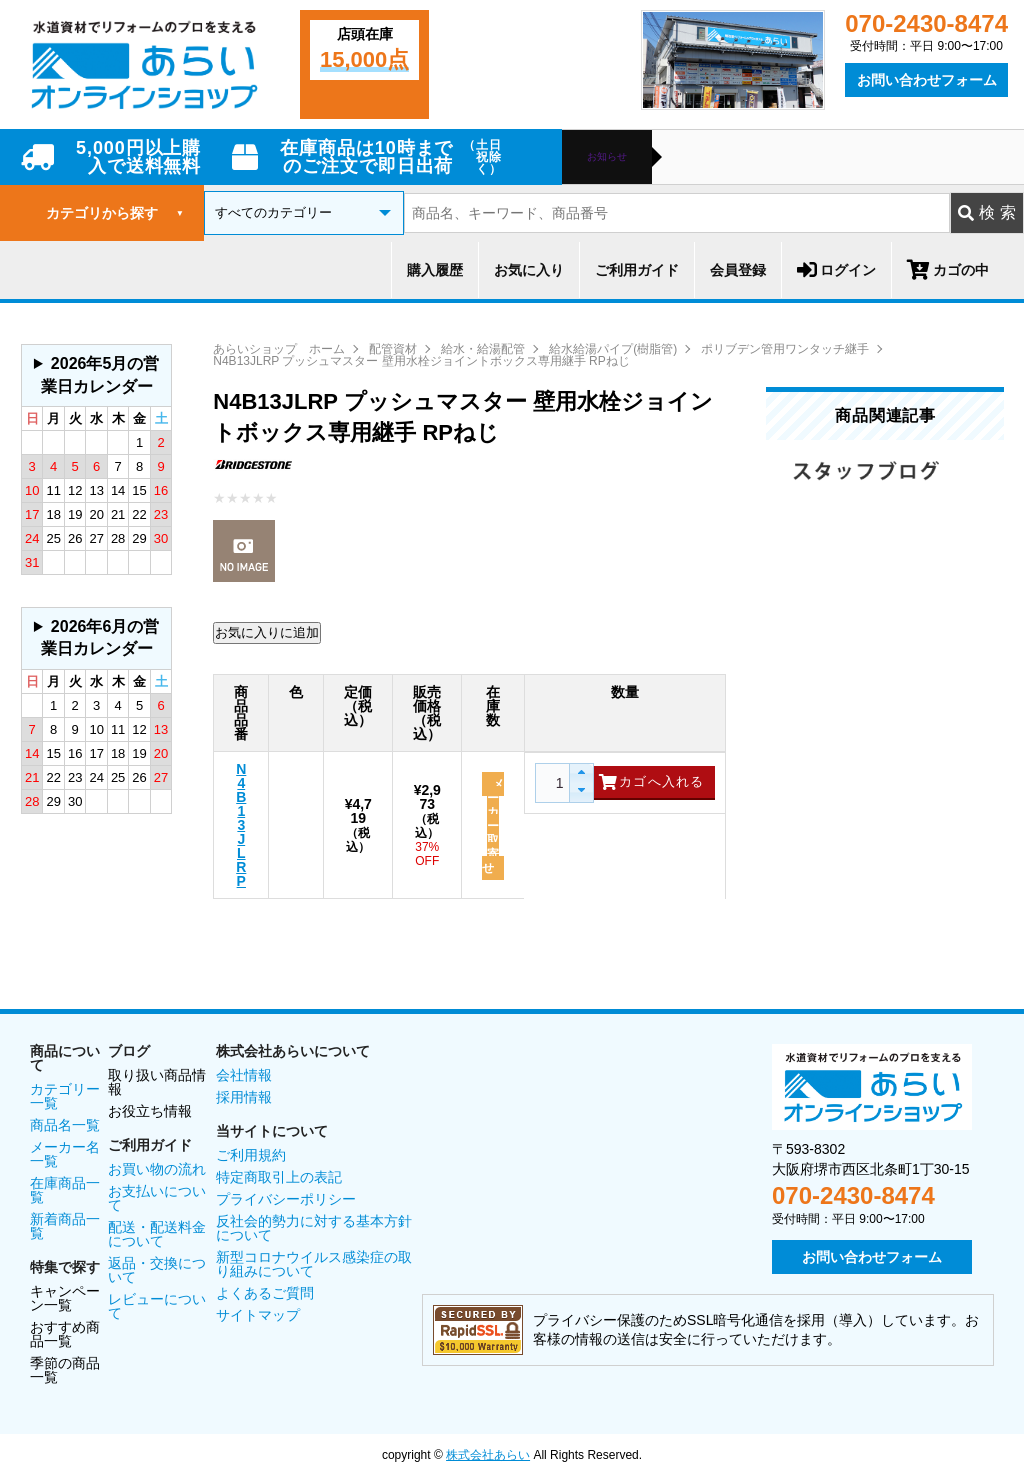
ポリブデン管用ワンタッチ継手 (785, 349)
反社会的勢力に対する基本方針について (314, 1228)
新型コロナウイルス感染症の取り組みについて (314, 1264)
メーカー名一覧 (65, 1154)
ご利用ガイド (637, 270)
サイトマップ (258, 1315)
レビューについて (157, 1306)
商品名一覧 (65, 1125)
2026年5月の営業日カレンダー (100, 374)
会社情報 (244, 1075)
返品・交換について (157, 1270)
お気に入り (529, 270)
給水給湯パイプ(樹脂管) (613, 349)
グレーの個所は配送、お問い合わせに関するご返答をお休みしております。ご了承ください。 (96, 375)
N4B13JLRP (241, 825)
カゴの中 (948, 270)
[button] (580, 773)
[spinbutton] (557, 783)
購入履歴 (435, 270)
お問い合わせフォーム (927, 80)
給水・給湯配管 (483, 349)
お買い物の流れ (157, 1169)
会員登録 (738, 270)
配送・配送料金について (157, 1234)
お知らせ (607, 157)
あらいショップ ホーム (279, 349)
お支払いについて (157, 1198)
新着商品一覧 (65, 1226)
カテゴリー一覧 (65, 1096)
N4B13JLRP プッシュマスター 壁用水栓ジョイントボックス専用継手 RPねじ (421, 361)
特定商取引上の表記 (279, 1177)
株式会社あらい (488, 1455)
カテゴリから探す (115, 213)
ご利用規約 (251, 1155)
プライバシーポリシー (286, 1199)
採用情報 (244, 1097)
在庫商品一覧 (65, 1190)
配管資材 (393, 349)
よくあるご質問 (265, 1293)
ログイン (836, 270)
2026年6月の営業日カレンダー (100, 637)
